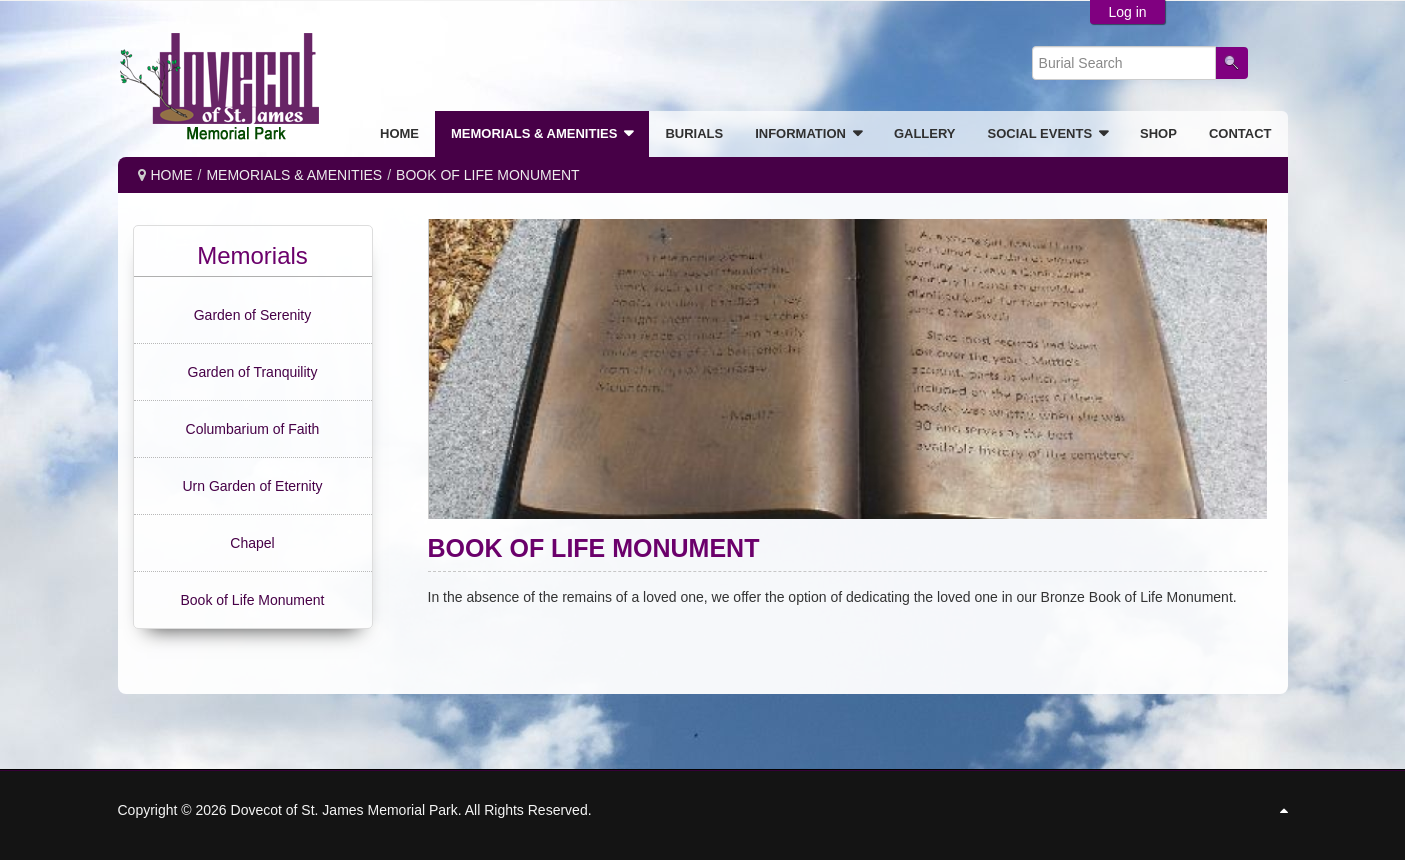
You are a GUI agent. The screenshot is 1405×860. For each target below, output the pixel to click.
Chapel (252, 543)
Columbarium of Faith (253, 429)
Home (172, 175)
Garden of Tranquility (253, 372)
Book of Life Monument (253, 600)
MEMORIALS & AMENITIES (294, 175)
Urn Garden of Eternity (252, 486)
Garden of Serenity (253, 315)
